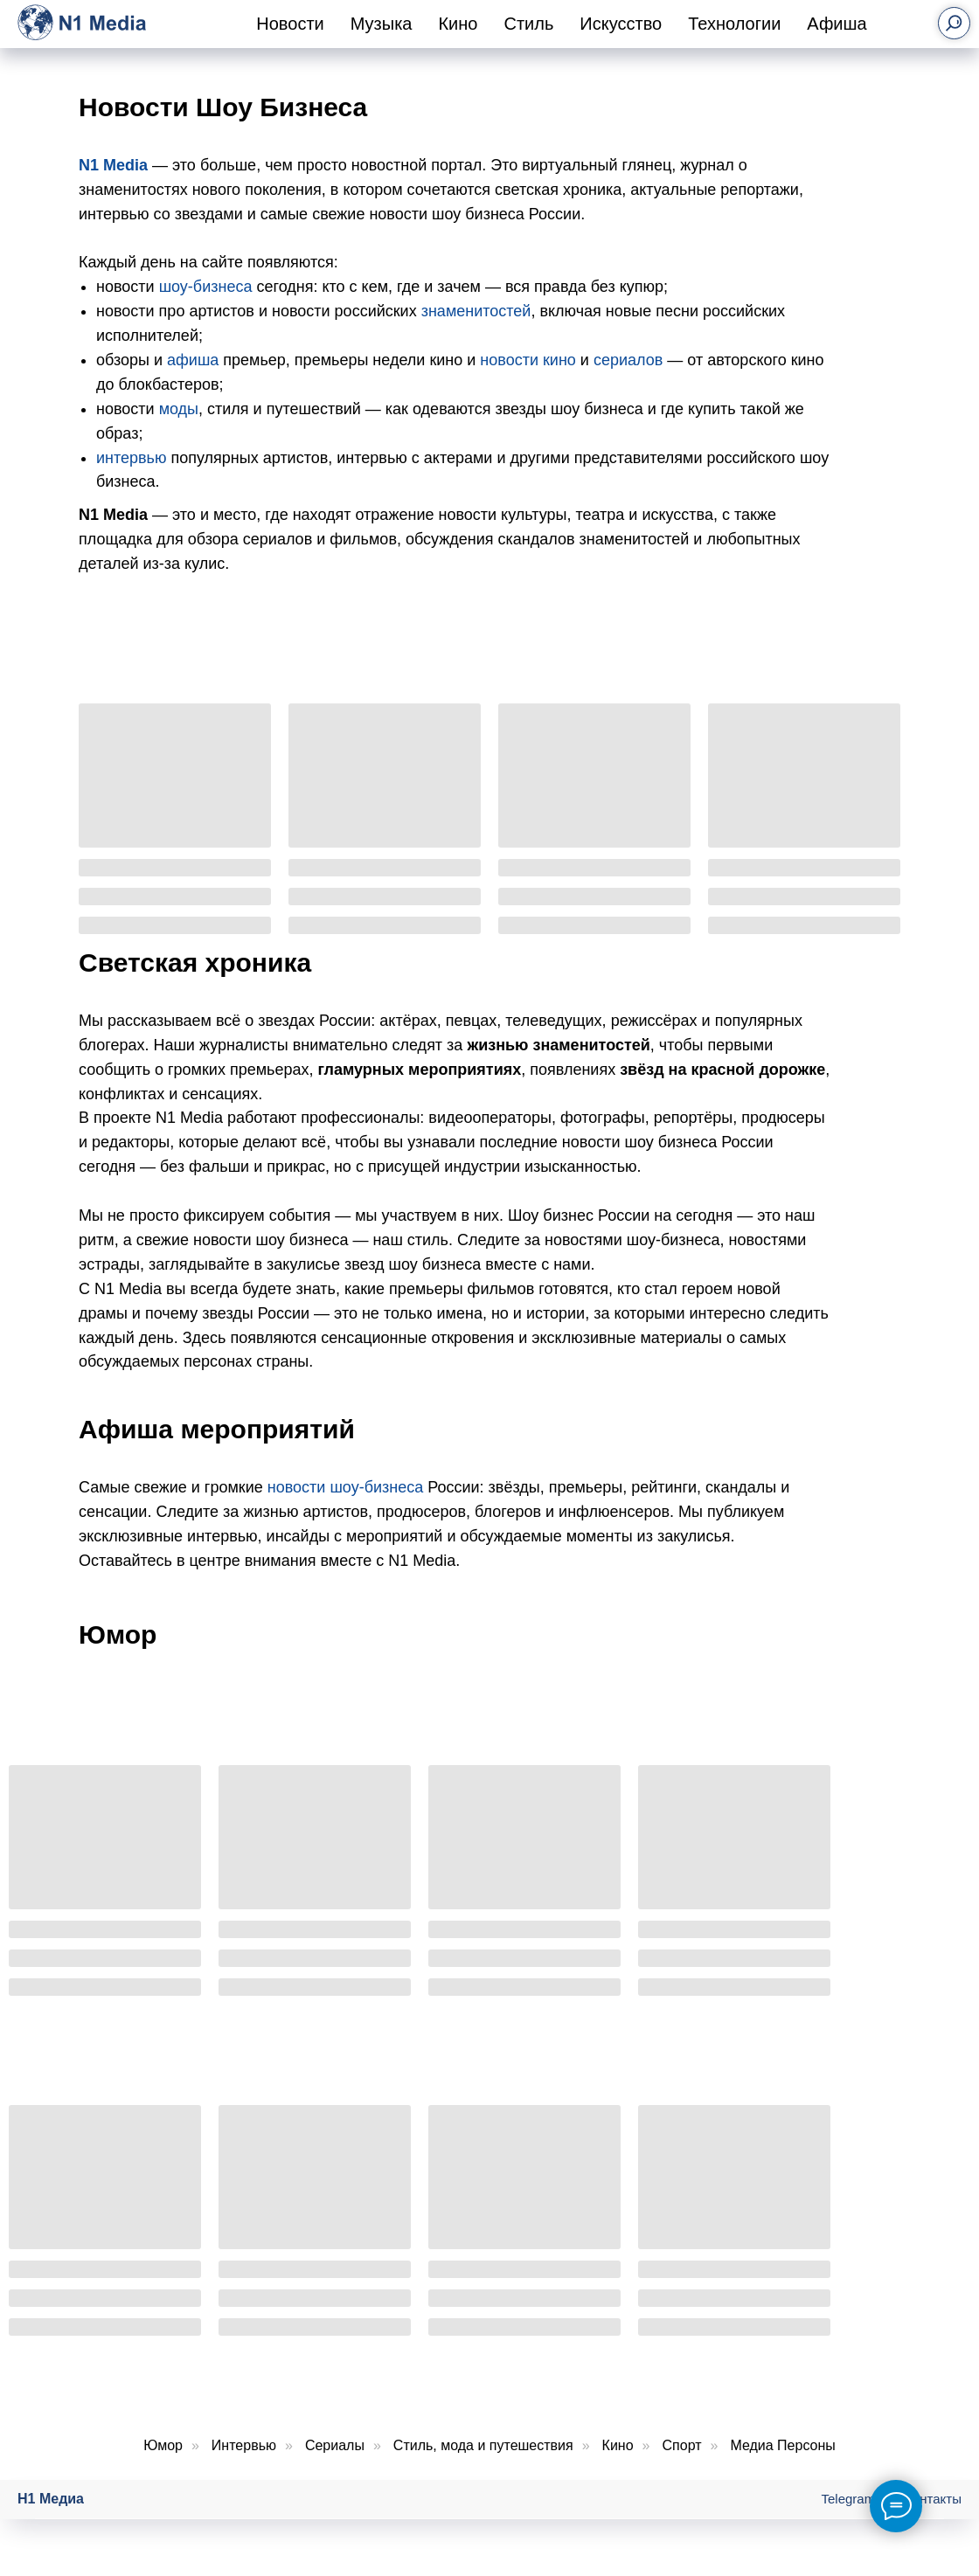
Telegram (849, 2498)
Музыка (382, 23)
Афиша (836, 23)
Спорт (682, 2445)
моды (178, 409)
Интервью (244, 2445)
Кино (457, 23)
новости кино (528, 360)
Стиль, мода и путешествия (483, 2445)
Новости (289, 23)
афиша (193, 360)
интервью (131, 458)
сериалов (628, 360)
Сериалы (335, 2445)
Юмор (163, 2445)
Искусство (621, 23)
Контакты (933, 2498)
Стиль (528, 23)
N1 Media (113, 165)
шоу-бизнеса (206, 286)
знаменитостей (476, 311)
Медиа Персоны (782, 2445)
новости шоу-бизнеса (345, 1487)
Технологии (734, 23)
